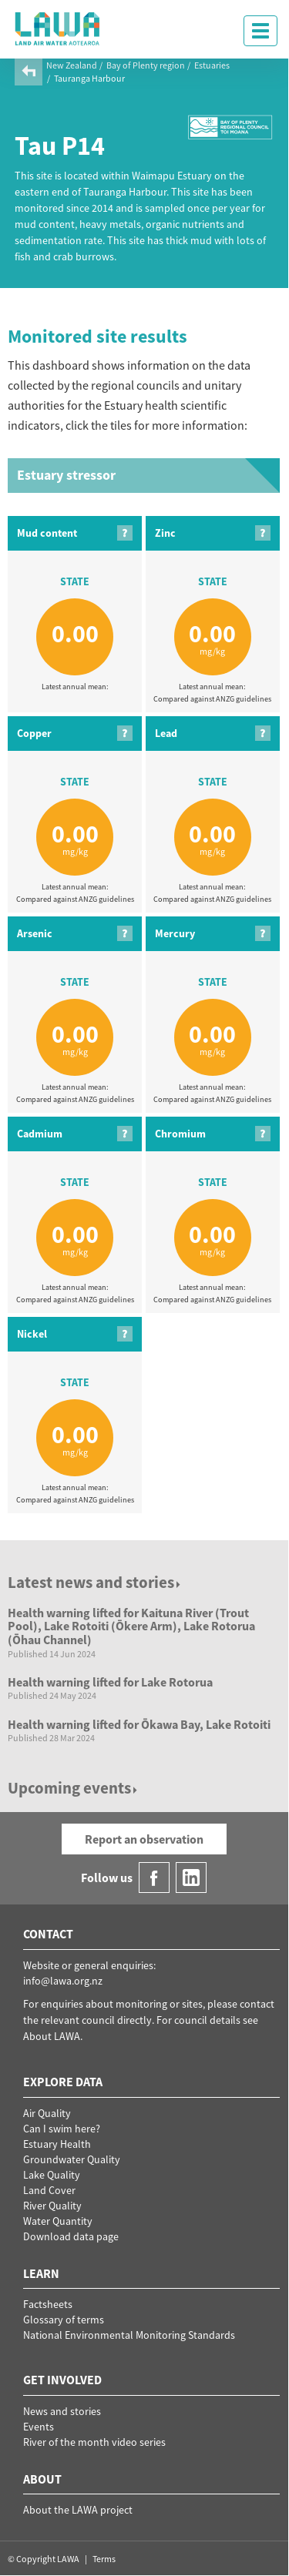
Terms (104, 2558)
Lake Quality (51, 2175)
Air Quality (47, 2113)
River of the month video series (94, 2442)
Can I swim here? (61, 2129)
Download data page (71, 2236)
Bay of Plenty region (145, 65)
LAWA (58, 28)
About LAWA (51, 2036)
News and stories (62, 2411)
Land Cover (49, 2190)
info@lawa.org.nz (62, 1981)
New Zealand (71, 65)
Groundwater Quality (71, 2159)
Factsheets (47, 2304)
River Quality (52, 2206)
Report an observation (144, 1839)
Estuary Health (57, 2144)
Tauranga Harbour (89, 78)
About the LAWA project (78, 2510)
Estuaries (212, 65)
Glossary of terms (63, 2319)
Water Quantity (57, 2221)
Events (38, 2427)
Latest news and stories (95, 1582)
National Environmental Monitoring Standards (129, 2335)
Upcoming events (73, 1787)
